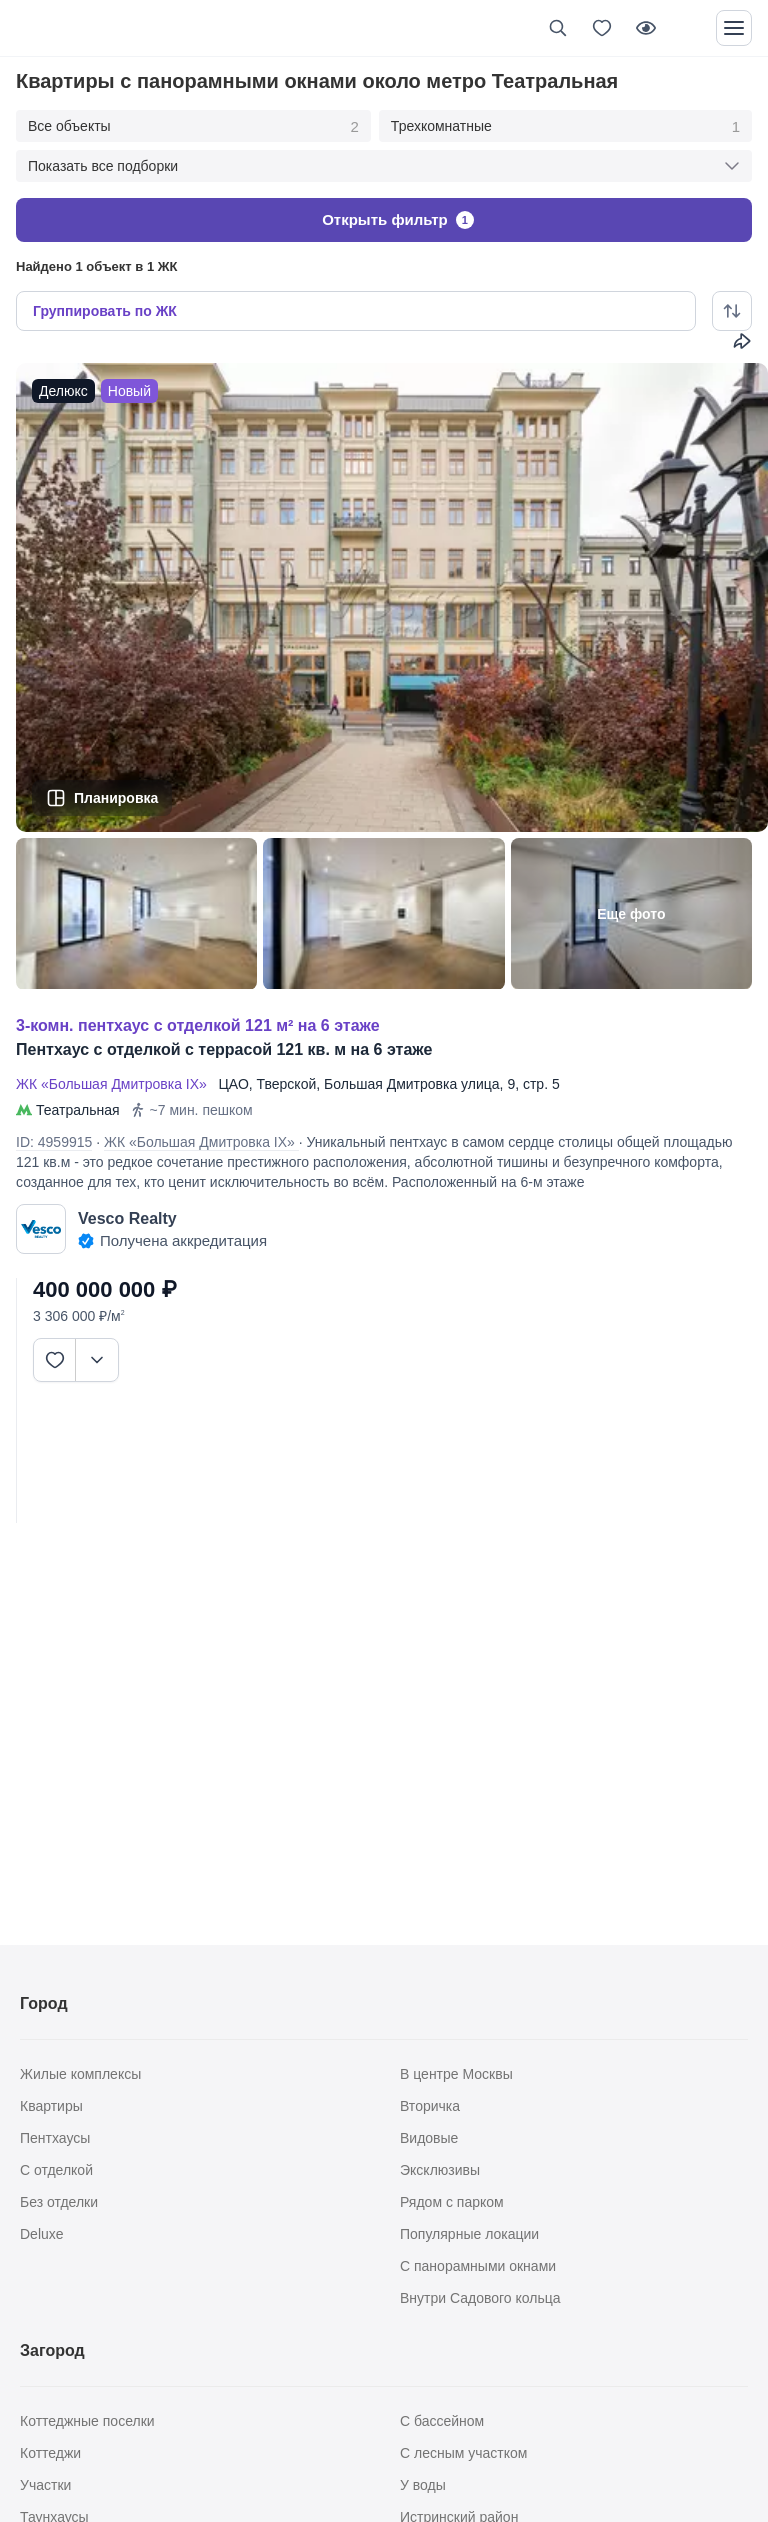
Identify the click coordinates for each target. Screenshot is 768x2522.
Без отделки (59, 2202)
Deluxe (42, 2234)
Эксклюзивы (440, 2170)
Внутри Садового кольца (480, 2298)
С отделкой (56, 2170)
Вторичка (430, 2106)
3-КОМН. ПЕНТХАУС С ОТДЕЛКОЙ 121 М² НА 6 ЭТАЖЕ (198, 1025)
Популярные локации (469, 2234)
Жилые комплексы (80, 2074)
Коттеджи (50, 2453)
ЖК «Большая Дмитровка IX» (115, 1084)
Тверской (287, 1084)
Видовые (429, 2138)
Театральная (78, 1110)
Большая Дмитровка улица (412, 1084)
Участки (45, 2485)
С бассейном (442, 2421)
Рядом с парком (452, 2202)
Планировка (116, 798)
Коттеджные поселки (87, 2421)
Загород (52, 2350)
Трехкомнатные (565, 127)
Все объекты (193, 127)
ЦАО (234, 1084)
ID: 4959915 (54, 1142)
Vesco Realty (127, 1218)
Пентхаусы (55, 2138)
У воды (423, 2485)
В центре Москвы (456, 2074)
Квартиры (51, 2106)
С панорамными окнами (478, 2266)
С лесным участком (463, 2453)
